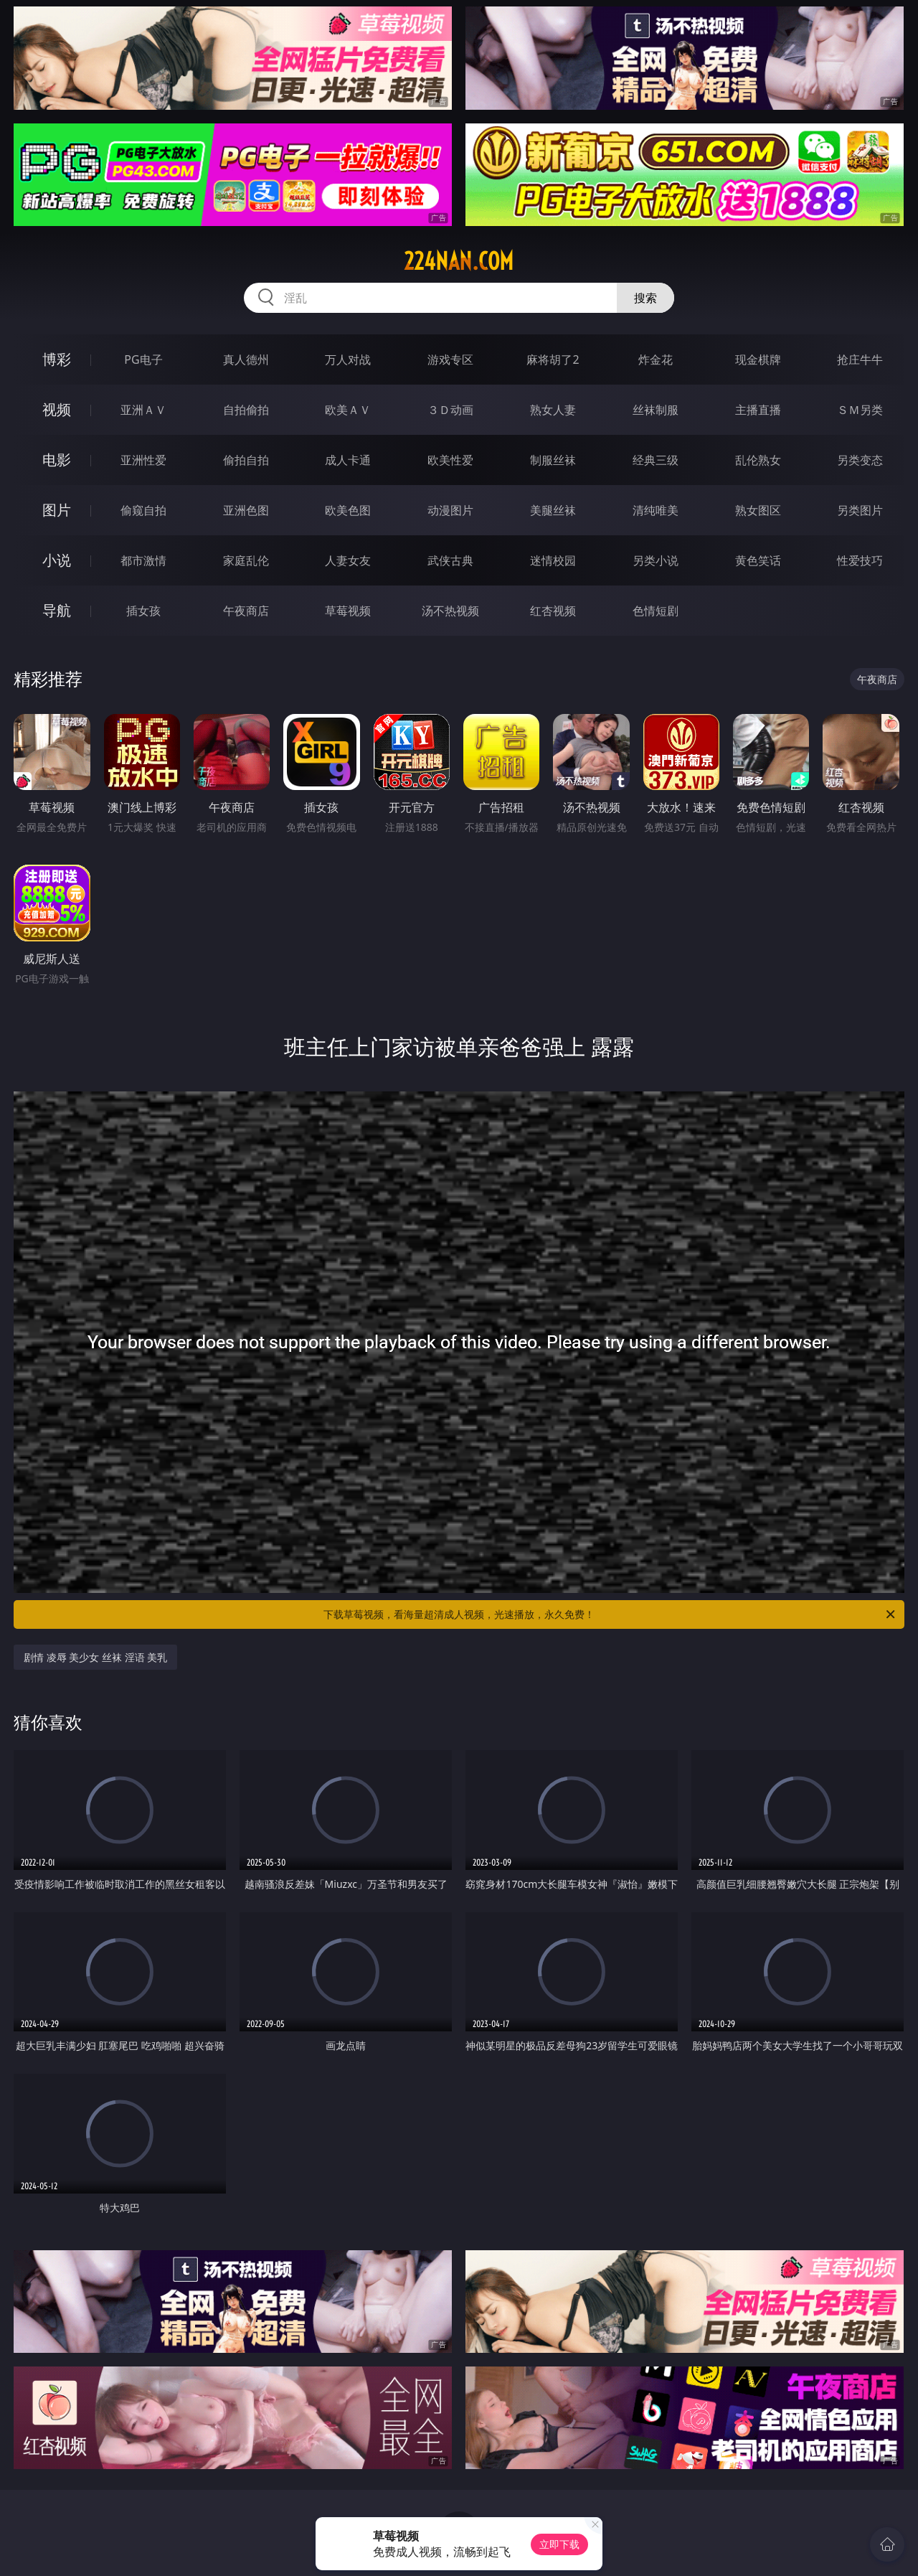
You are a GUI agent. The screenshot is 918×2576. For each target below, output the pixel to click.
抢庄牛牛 (860, 359)
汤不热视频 (450, 611)
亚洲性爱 (143, 460)
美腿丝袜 (553, 510)
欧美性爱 (450, 460)
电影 (56, 459)
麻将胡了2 (552, 359)
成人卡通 (348, 460)
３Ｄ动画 (450, 410)
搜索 (645, 298)
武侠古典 (450, 560)
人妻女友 (348, 560)
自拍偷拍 (246, 410)
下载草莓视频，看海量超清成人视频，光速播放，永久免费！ (610, 1614)
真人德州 (246, 359)
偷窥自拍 (143, 510)
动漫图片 (450, 510)
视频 (56, 409)
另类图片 (860, 510)
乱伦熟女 (758, 460)
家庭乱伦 (246, 560)
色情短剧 (655, 611)
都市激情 (143, 560)
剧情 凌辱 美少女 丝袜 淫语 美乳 (95, 1657)
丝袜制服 (655, 410)
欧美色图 (348, 510)
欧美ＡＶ (348, 410)
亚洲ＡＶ (143, 410)
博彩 (56, 359)
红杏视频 (553, 611)
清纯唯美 (655, 510)
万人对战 (348, 359)
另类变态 (860, 460)
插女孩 (143, 611)
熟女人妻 (553, 410)
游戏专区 (450, 359)
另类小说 (655, 560)
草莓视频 (348, 611)
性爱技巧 (860, 560)
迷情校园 (553, 560)
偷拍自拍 (246, 460)
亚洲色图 (246, 510)
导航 (56, 610)
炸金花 (655, 359)
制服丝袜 (553, 460)
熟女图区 (758, 510)
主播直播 (758, 410)
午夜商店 (246, 611)
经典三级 (655, 460)
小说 (56, 560)
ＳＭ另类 (860, 410)
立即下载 (559, 2544)
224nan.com (459, 261)
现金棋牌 (758, 359)
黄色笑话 (758, 560)
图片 (56, 510)
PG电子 (143, 359)
